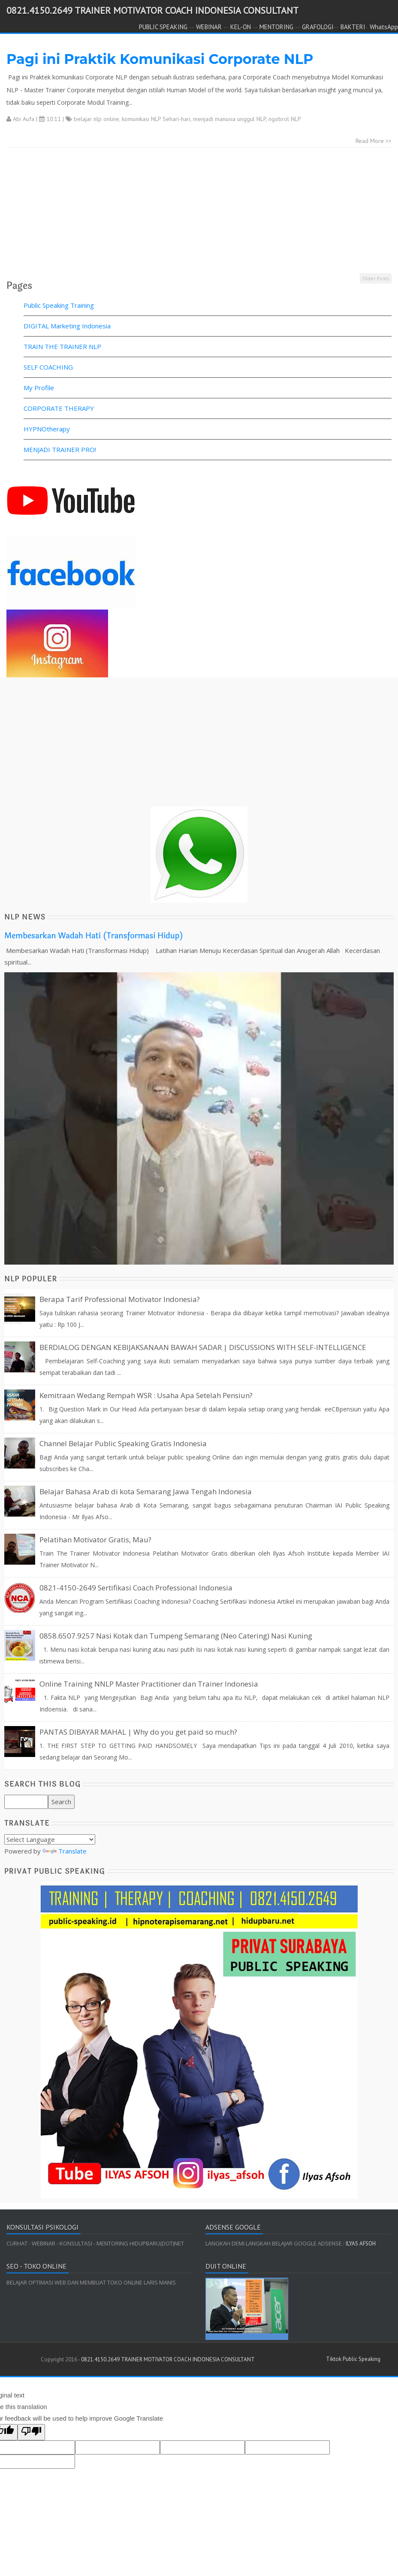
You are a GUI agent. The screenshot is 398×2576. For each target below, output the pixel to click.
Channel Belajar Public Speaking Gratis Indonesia (123, 1443)
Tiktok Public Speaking (353, 2359)
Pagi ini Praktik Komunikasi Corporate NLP (159, 59)
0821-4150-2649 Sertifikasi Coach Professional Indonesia (135, 1588)
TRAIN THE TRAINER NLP (62, 346)
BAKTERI (353, 27)
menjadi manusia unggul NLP (229, 119)
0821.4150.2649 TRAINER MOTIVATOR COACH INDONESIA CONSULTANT (152, 10)
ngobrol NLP (284, 119)
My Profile (39, 387)
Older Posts (375, 278)
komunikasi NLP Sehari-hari (156, 119)
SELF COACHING (48, 367)
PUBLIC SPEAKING (163, 27)
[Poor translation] (31, 2432)
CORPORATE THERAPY (59, 408)
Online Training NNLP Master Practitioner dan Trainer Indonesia (148, 1684)
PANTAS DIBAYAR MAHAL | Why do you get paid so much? (138, 1732)
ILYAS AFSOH (360, 2243)
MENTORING (276, 27)
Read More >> (374, 141)
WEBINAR (209, 27)
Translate (64, 1851)
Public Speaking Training (59, 305)
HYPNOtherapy (47, 429)
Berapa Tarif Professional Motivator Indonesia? (119, 1299)
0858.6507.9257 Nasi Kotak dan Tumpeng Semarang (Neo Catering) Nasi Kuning (175, 1636)
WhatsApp (384, 27)
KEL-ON (240, 27)
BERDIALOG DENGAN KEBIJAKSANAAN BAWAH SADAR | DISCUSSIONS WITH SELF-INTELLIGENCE (202, 1347)
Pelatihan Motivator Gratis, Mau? (95, 1539)
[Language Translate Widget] (49, 1839)
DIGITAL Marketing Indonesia (67, 326)
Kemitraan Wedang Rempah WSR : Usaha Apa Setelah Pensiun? (146, 1395)
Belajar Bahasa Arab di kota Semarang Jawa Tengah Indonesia (145, 1491)
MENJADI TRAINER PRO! (60, 449)
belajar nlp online (96, 119)
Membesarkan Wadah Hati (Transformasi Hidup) (93, 936)
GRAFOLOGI (318, 27)
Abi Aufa (23, 119)
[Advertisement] (195, 212)
